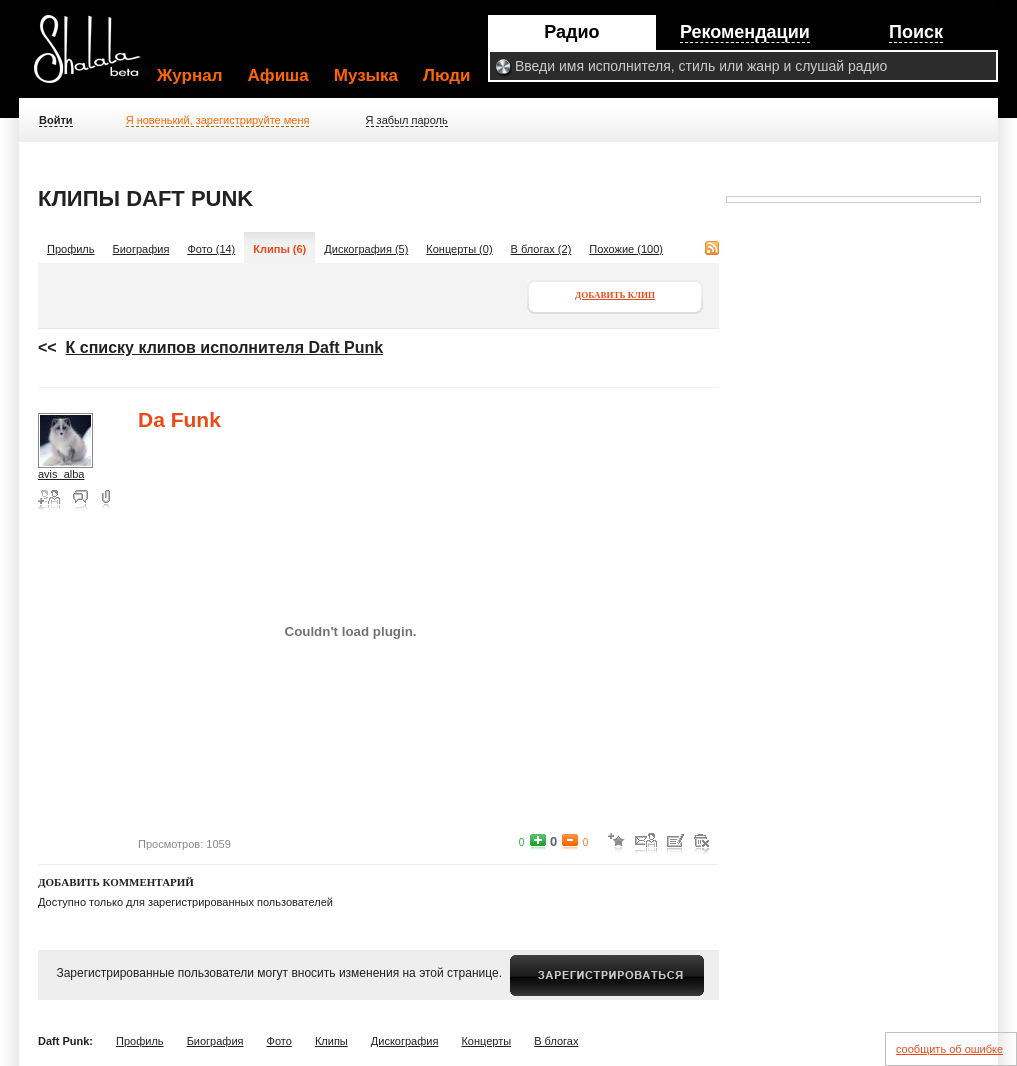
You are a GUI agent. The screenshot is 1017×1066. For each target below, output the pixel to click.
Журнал (190, 75)
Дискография (405, 1041)
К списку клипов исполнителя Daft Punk (225, 347)
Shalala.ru (96, 57)
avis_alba (61, 474)
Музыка (366, 75)
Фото (279, 1041)
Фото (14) (211, 249)
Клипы (331, 1041)
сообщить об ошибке (949, 1049)
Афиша (278, 75)
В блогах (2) (541, 249)
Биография (141, 249)
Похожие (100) (626, 249)
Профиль (71, 249)
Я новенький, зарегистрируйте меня (218, 120)
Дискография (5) (366, 249)
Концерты (486, 1041)
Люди (446, 75)
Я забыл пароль (407, 120)
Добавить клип (615, 295)
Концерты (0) (459, 249)
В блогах (556, 1041)
